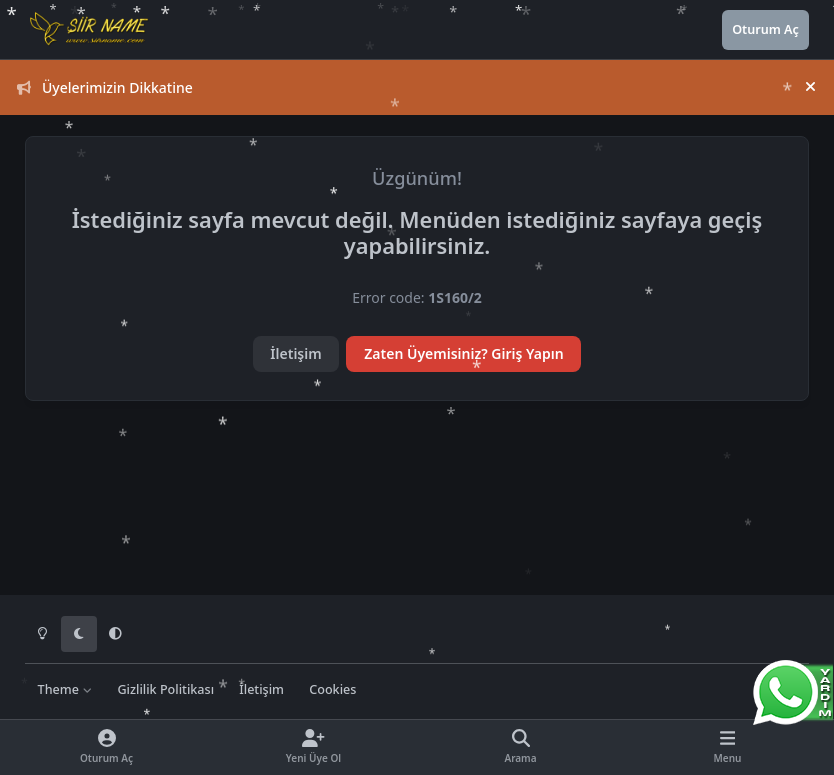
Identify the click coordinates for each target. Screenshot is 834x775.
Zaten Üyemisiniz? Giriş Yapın (463, 353)
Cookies (332, 689)
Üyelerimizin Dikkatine (105, 87)
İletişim (295, 353)
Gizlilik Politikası (165, 689)
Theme (65, 689)
